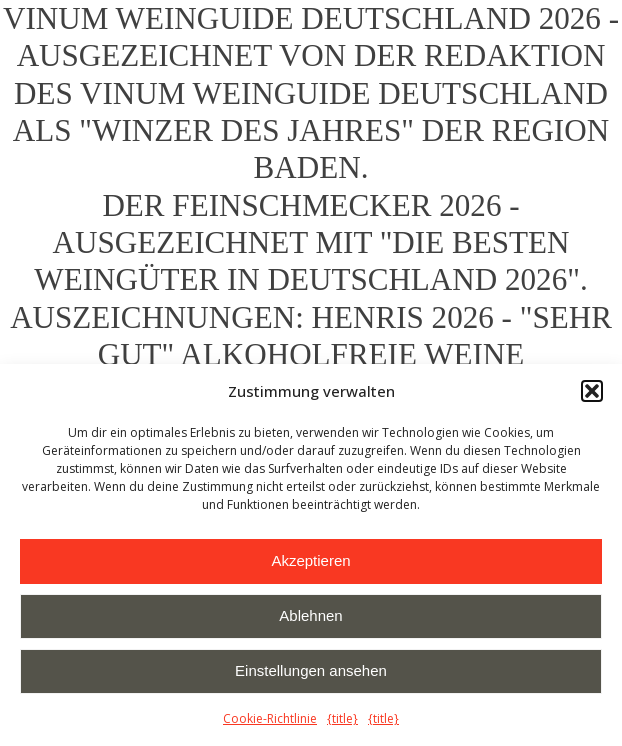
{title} (342, 718)
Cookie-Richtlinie (270, 718)
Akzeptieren (310, 560)
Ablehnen (310, 615)
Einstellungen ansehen (311, 670)
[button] (592, 391)
